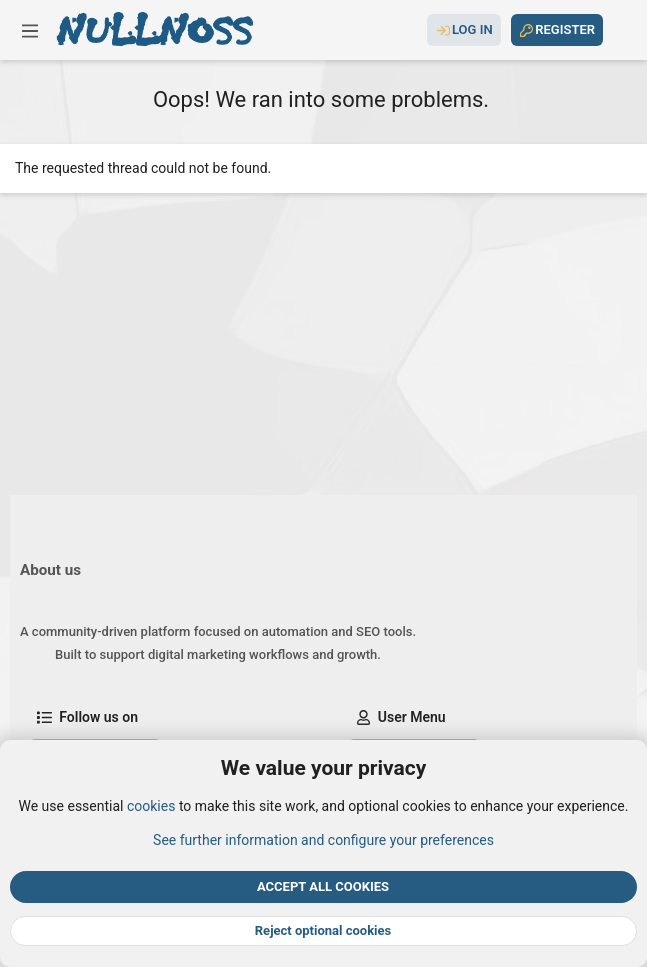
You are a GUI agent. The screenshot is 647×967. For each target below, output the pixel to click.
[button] (30, 30)
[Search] (620, 30)
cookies (151, 807)
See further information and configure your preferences (323, 840)
